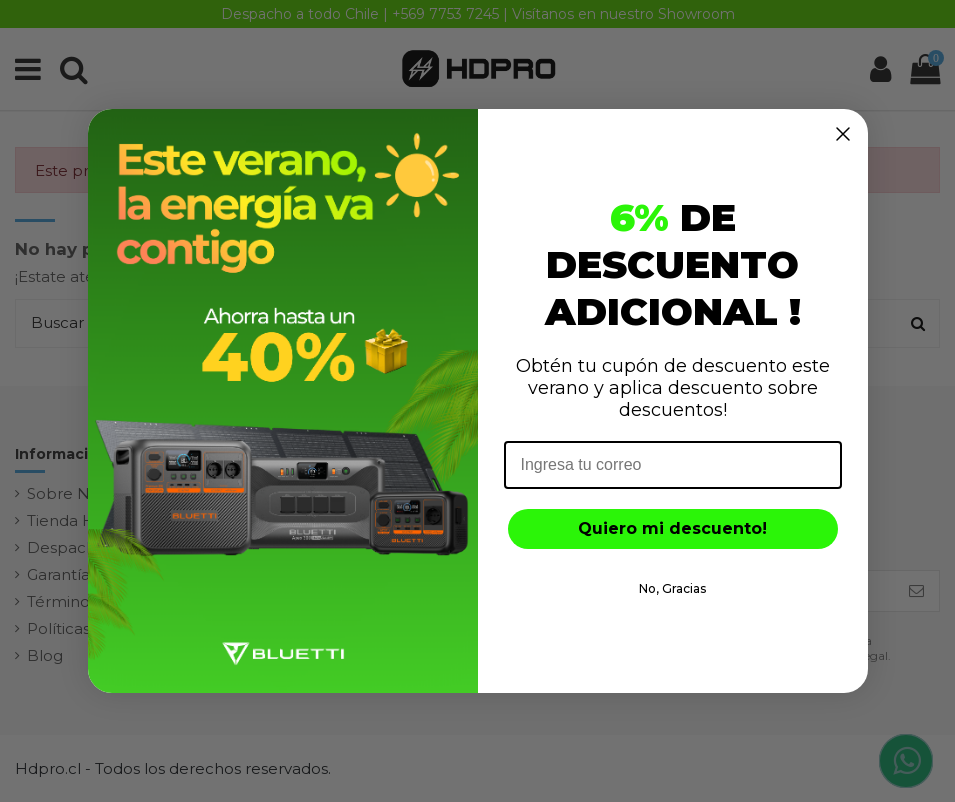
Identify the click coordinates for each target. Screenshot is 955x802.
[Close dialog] (843, 134)
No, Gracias (672, 588)
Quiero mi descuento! (672, 528)
